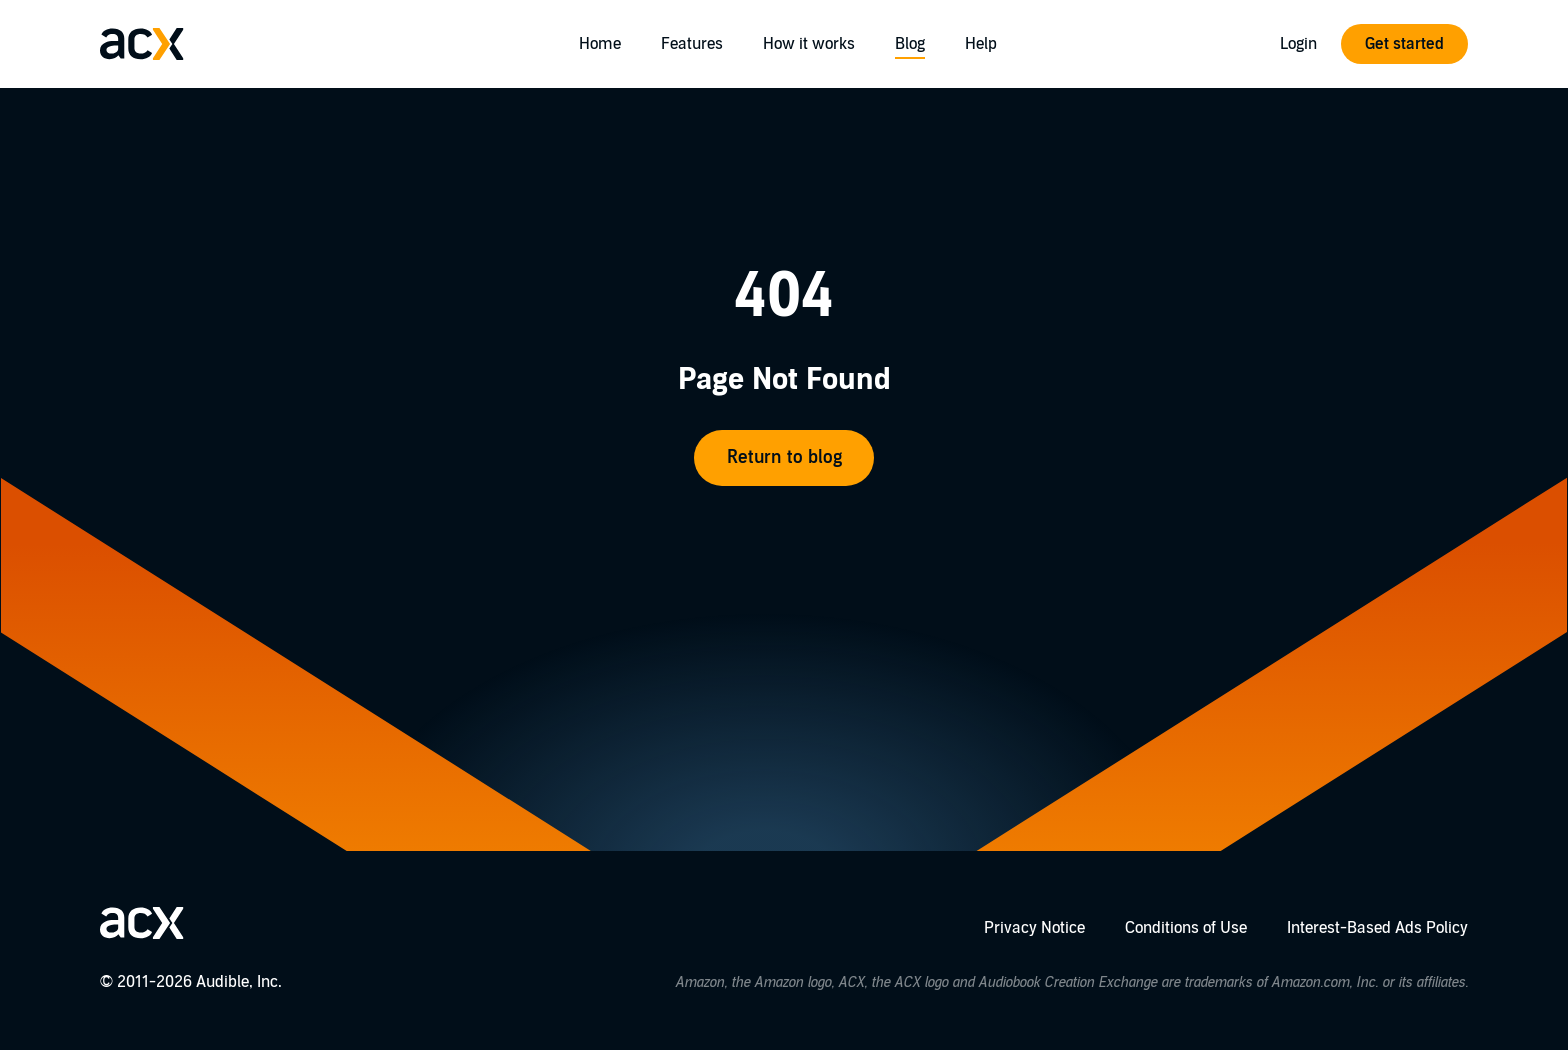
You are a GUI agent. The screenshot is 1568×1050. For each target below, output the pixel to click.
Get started (1404, 44)
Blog (910, 44)
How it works (809, 44)
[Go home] (142, 44)
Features (692, 44)
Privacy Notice (1034, 928)
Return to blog (784, 457)
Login (1298, 44)
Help (981, 44)
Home (600, 44)
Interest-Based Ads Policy (1377, 928)
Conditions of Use (1186, 928)
